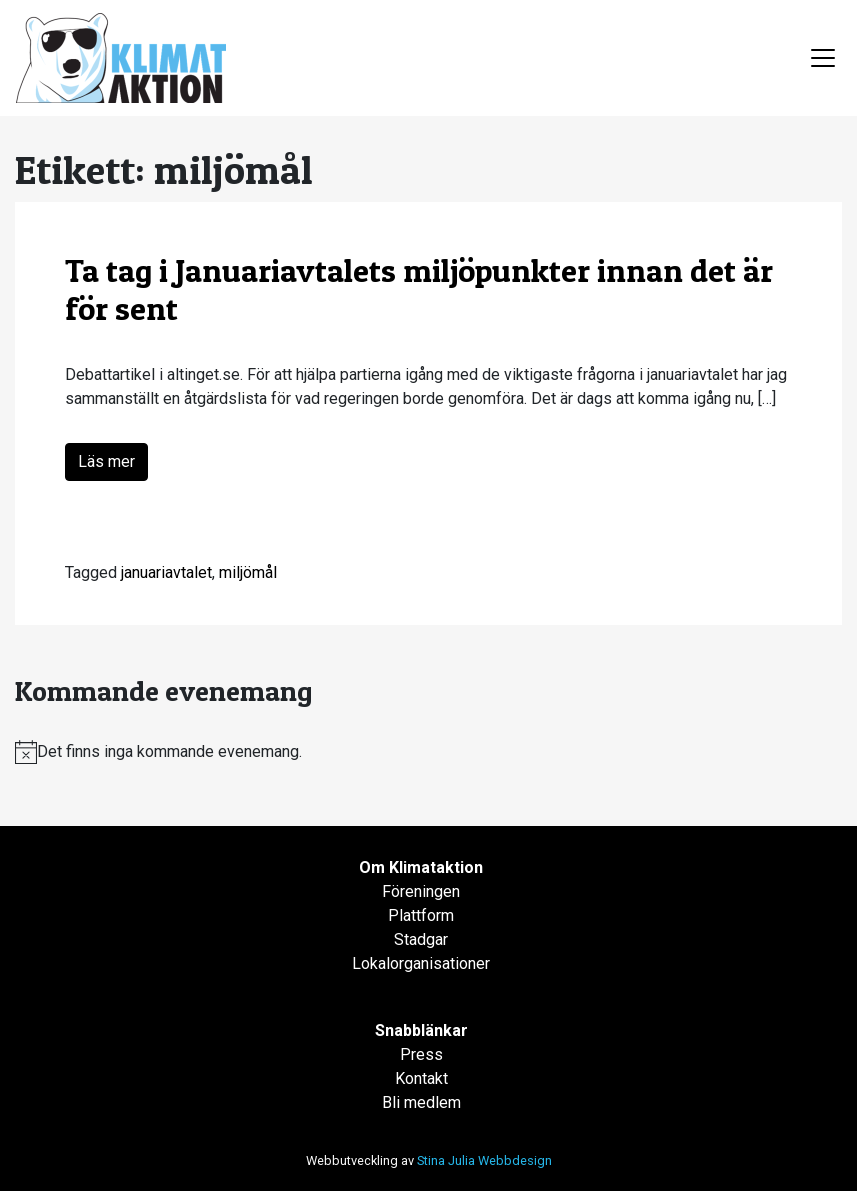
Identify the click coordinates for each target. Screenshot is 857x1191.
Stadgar (421, 939)
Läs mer (106, 461)
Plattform (421, 915)
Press (421, 1054)
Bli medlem (421, 1102)
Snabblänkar (421, 1030)
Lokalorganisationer (421, 963)
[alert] (428, 752)
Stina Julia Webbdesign (484, 1160)
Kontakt (421, 1078)
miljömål (248, 572)
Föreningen (421, 891)
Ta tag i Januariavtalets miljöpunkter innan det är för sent (419, 289)
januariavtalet (166, 572)
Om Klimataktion (421, 867)
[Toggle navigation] (823, 58)
